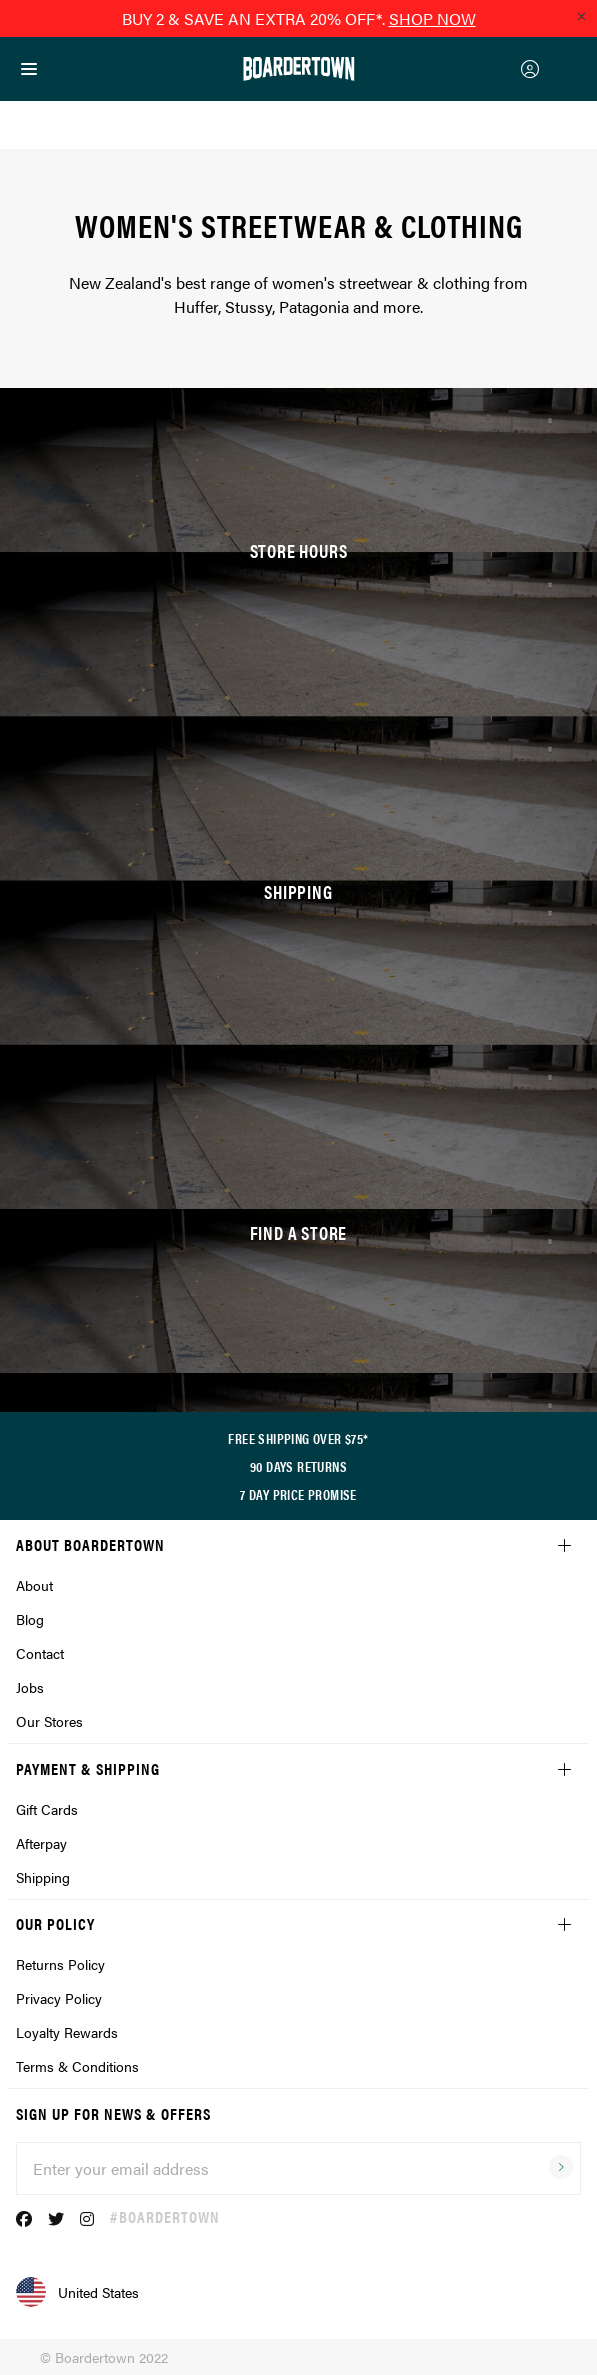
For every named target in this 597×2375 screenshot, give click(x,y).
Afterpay (41, 1843)
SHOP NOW (432, 18)
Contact (40, 1653)
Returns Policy (60, 1964)
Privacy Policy (59, 1998)
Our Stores (49, 1721)
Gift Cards (47, 1809)
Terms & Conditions (77, 2066)
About (34, 1585)
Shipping (43, 1877)
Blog (30, 1619)
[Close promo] (581, 16)
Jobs (30, 1687)
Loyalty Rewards (67, 2032)
